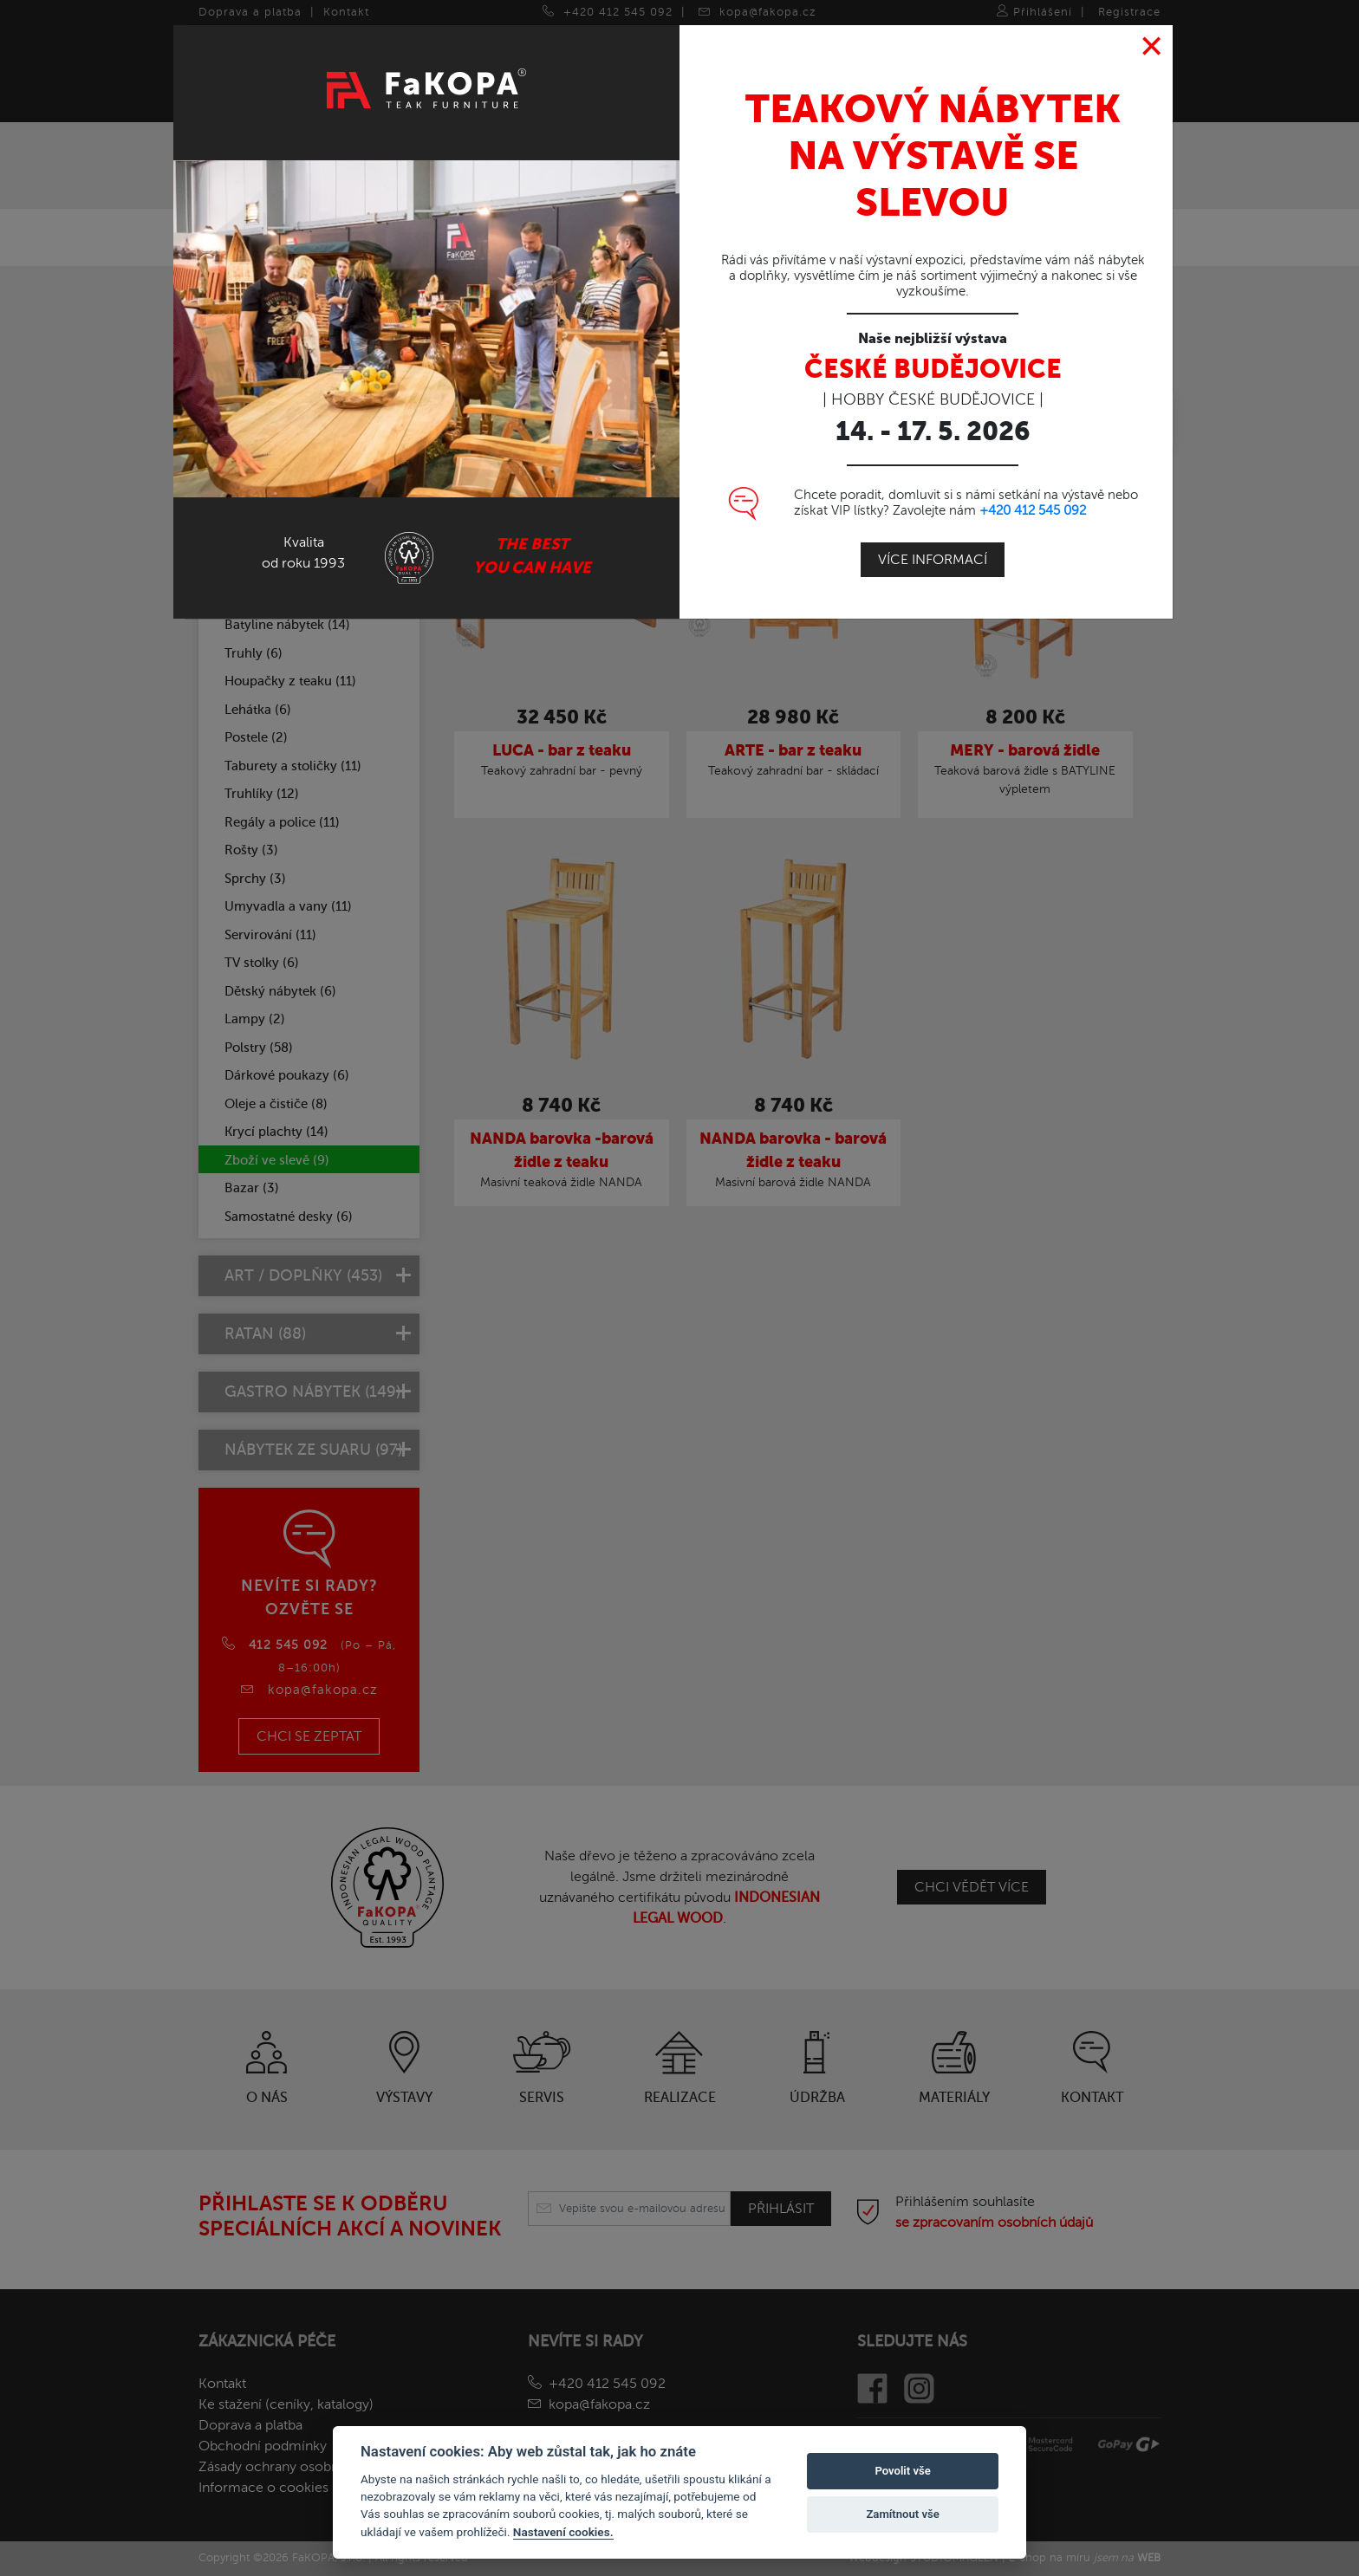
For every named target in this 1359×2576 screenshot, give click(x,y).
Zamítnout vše (902, 2514)
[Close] (1152, 41)
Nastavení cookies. (563, 2532)
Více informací (932, 554)
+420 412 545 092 (1032, 505)
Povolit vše (902, 2470)
